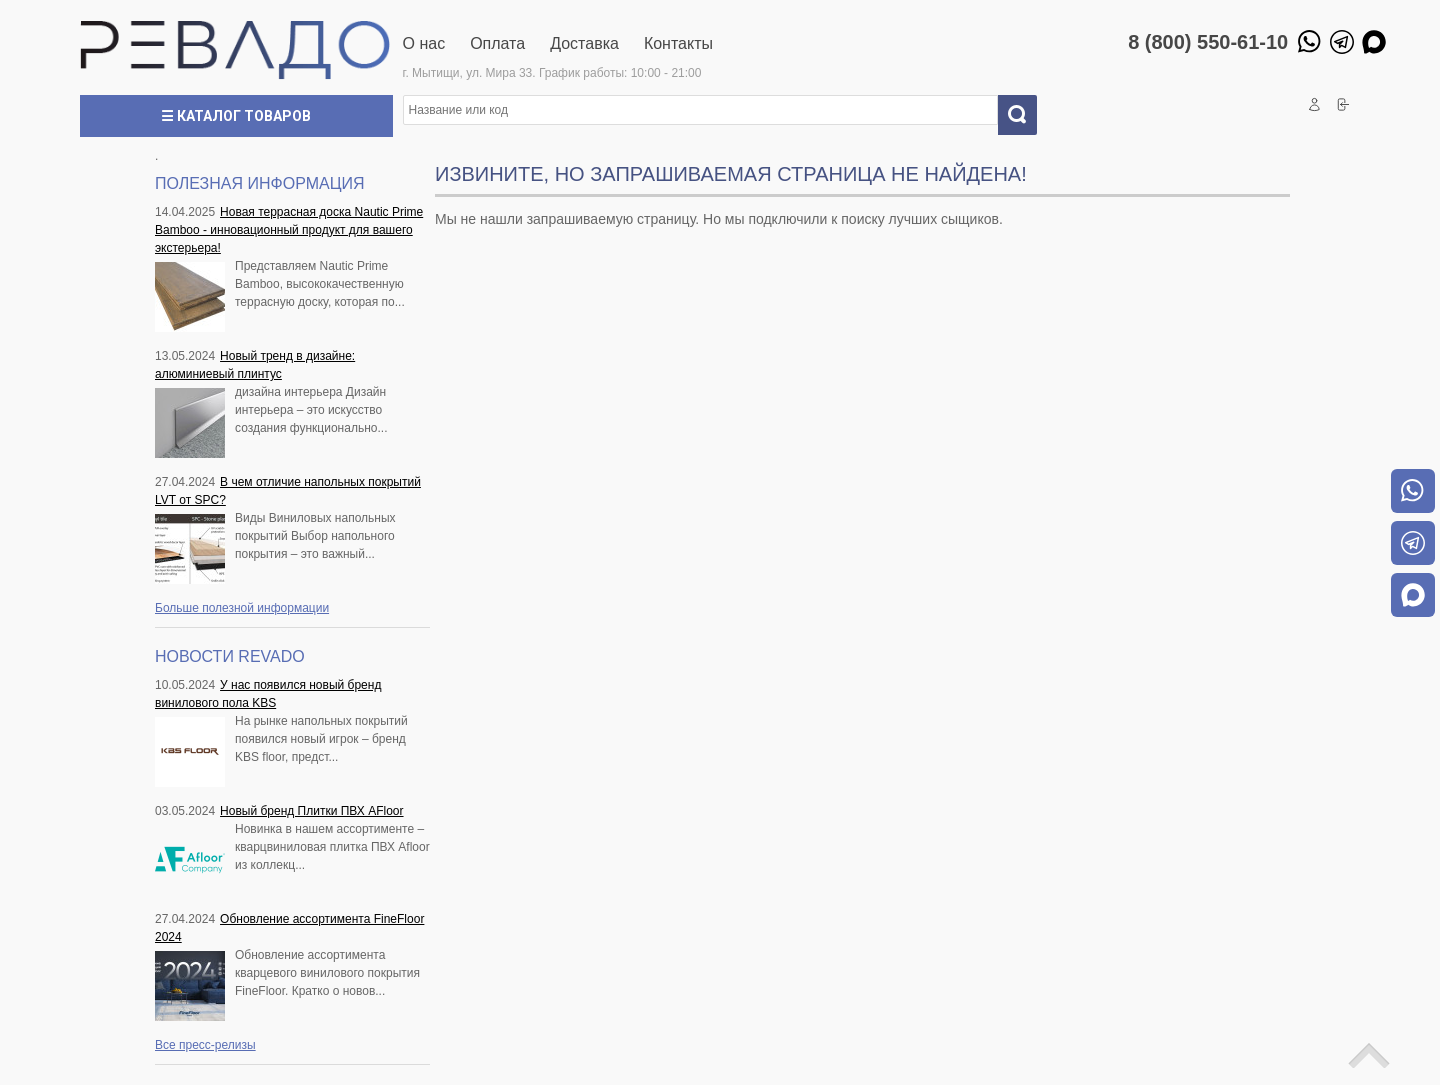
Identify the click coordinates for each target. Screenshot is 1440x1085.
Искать (1025, 115)
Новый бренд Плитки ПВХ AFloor (311, 811)
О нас (424, 43)
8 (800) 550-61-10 (1208, 42)
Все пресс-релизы (205, 1045)
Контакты (678, 43)
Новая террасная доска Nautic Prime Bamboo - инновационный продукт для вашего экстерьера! (289, 230)
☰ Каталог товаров (236, 116)
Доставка (584, 43)
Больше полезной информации (242, 608)
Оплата (497, 43)
